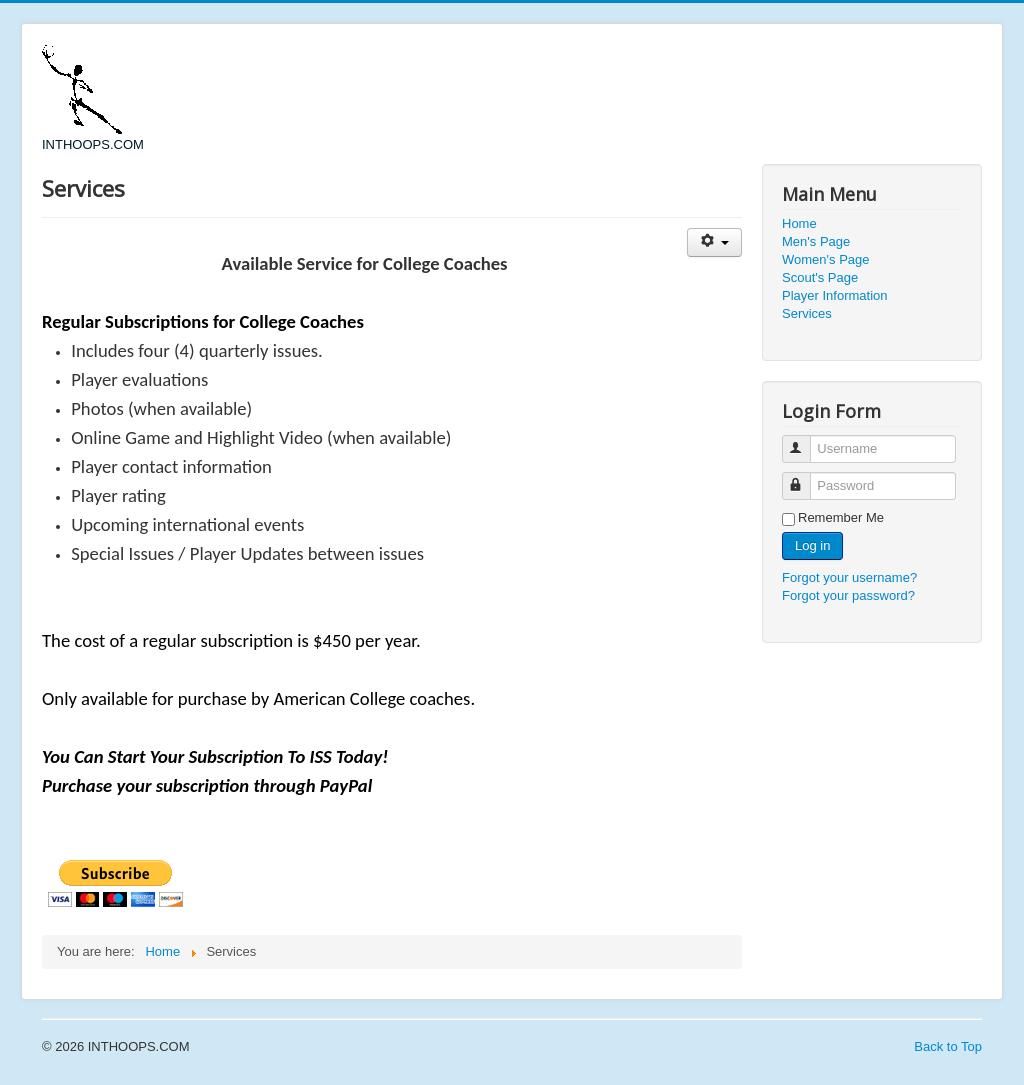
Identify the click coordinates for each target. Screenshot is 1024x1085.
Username (805, 440)
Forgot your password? (848, 595)
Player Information (835, 295)
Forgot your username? (849, 577)
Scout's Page (820, 277)
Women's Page (826, 259)
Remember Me (841, 517)
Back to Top (948, 1046)
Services (807, 313)
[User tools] (714, 242)
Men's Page (816, 241)
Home (799, 223)
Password (805, 477)
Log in (812, 545)
